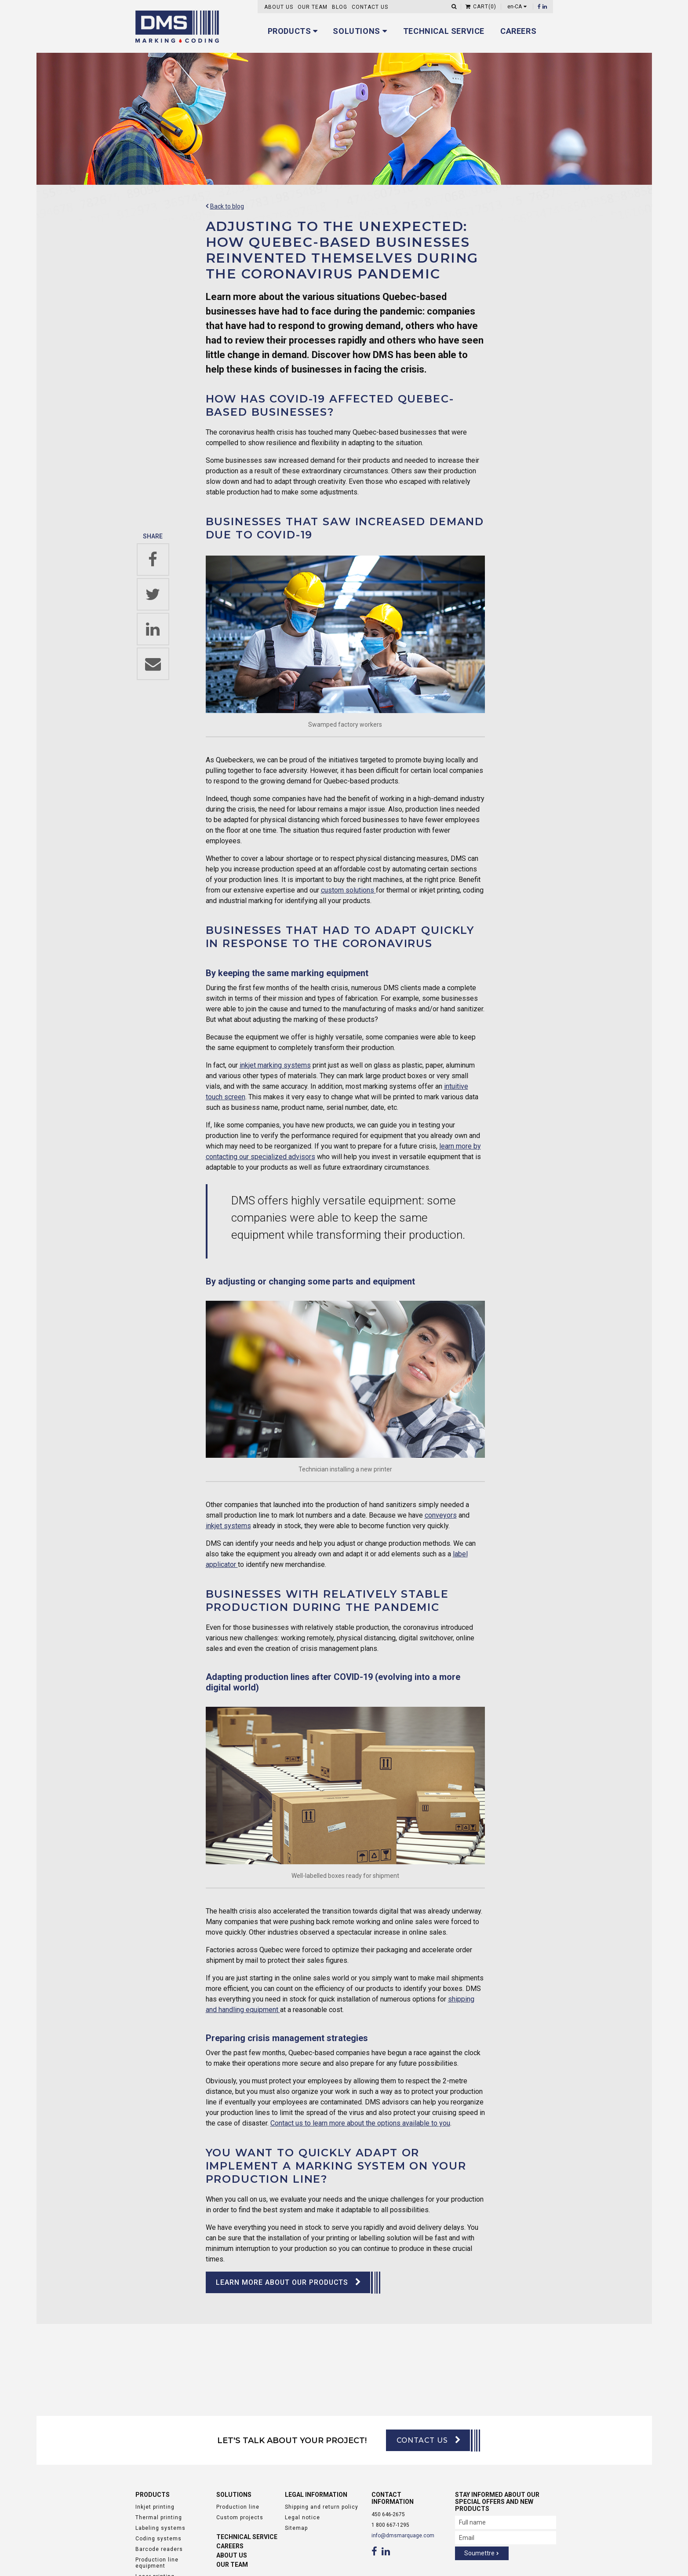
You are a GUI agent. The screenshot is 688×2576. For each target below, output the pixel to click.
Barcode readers (159, 2550)
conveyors (441, 1515)
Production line (237, 2507)
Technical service (443, 31)
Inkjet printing (155, 2507)
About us (278, 7)
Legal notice (302, 2518)
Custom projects (239, 2518)
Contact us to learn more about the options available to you (360, 2123)
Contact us (370, 7)
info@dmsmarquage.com (402, 2536)
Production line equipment (156, 2563)
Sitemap (296, 2528)
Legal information (316, 2495)
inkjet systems (228, 1526)
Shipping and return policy (321, 2507)
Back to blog (227, 206)
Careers (518, 31)
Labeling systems (160, 2528)
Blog (339, 7)
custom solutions (348, 890)
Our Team (313, 7)
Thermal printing (158, 2518)
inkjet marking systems (275, 1065)
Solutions (356, 31)
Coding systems (158, 2539)
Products (289, 31)
